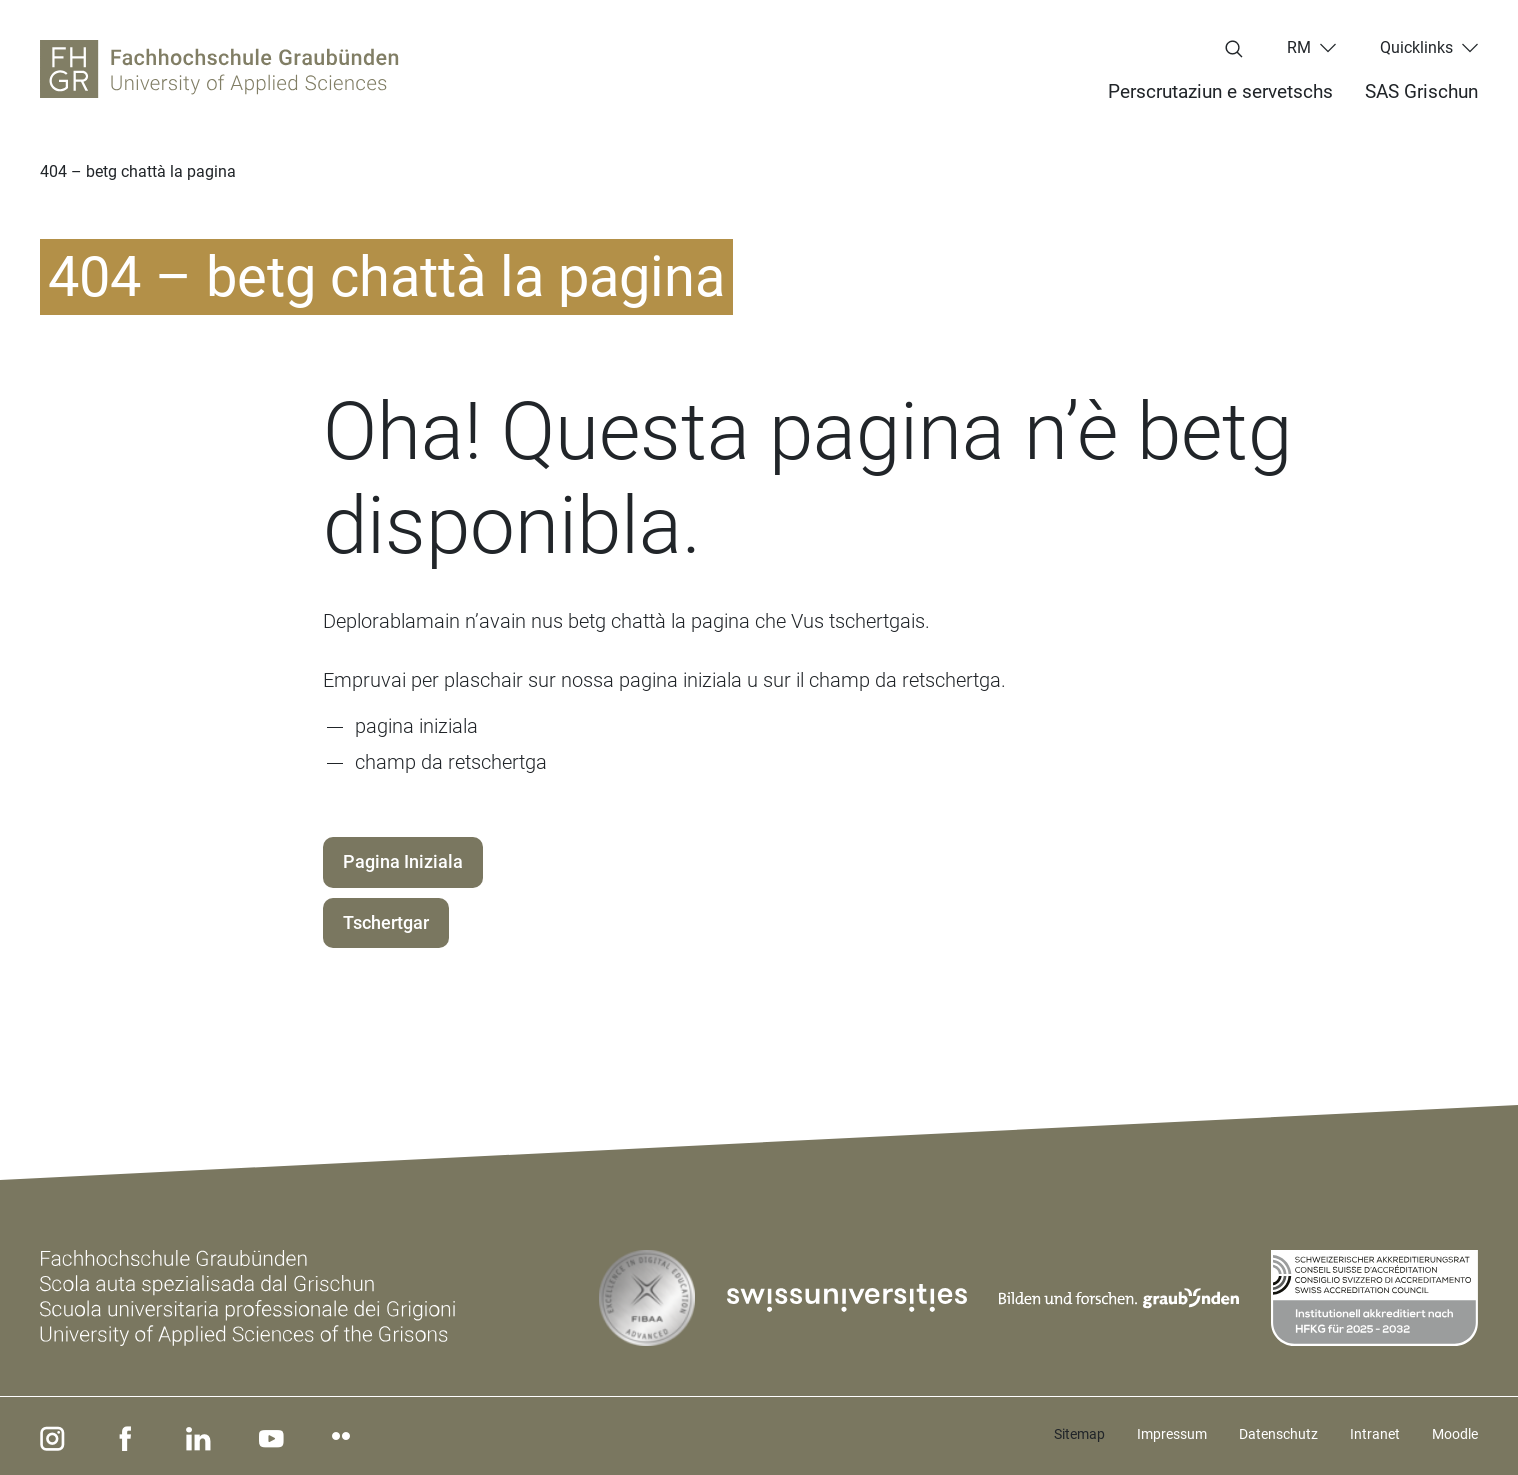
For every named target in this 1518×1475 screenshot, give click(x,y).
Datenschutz (1278, 1434)
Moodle (1455, 1434)
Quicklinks (1416, 48)
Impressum (1172, 1434)
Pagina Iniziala (403, 861)
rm (1299, 48)
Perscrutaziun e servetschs (1220, 91)
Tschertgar (386, 922)
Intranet (1375, 1434)
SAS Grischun (1421, 91)
